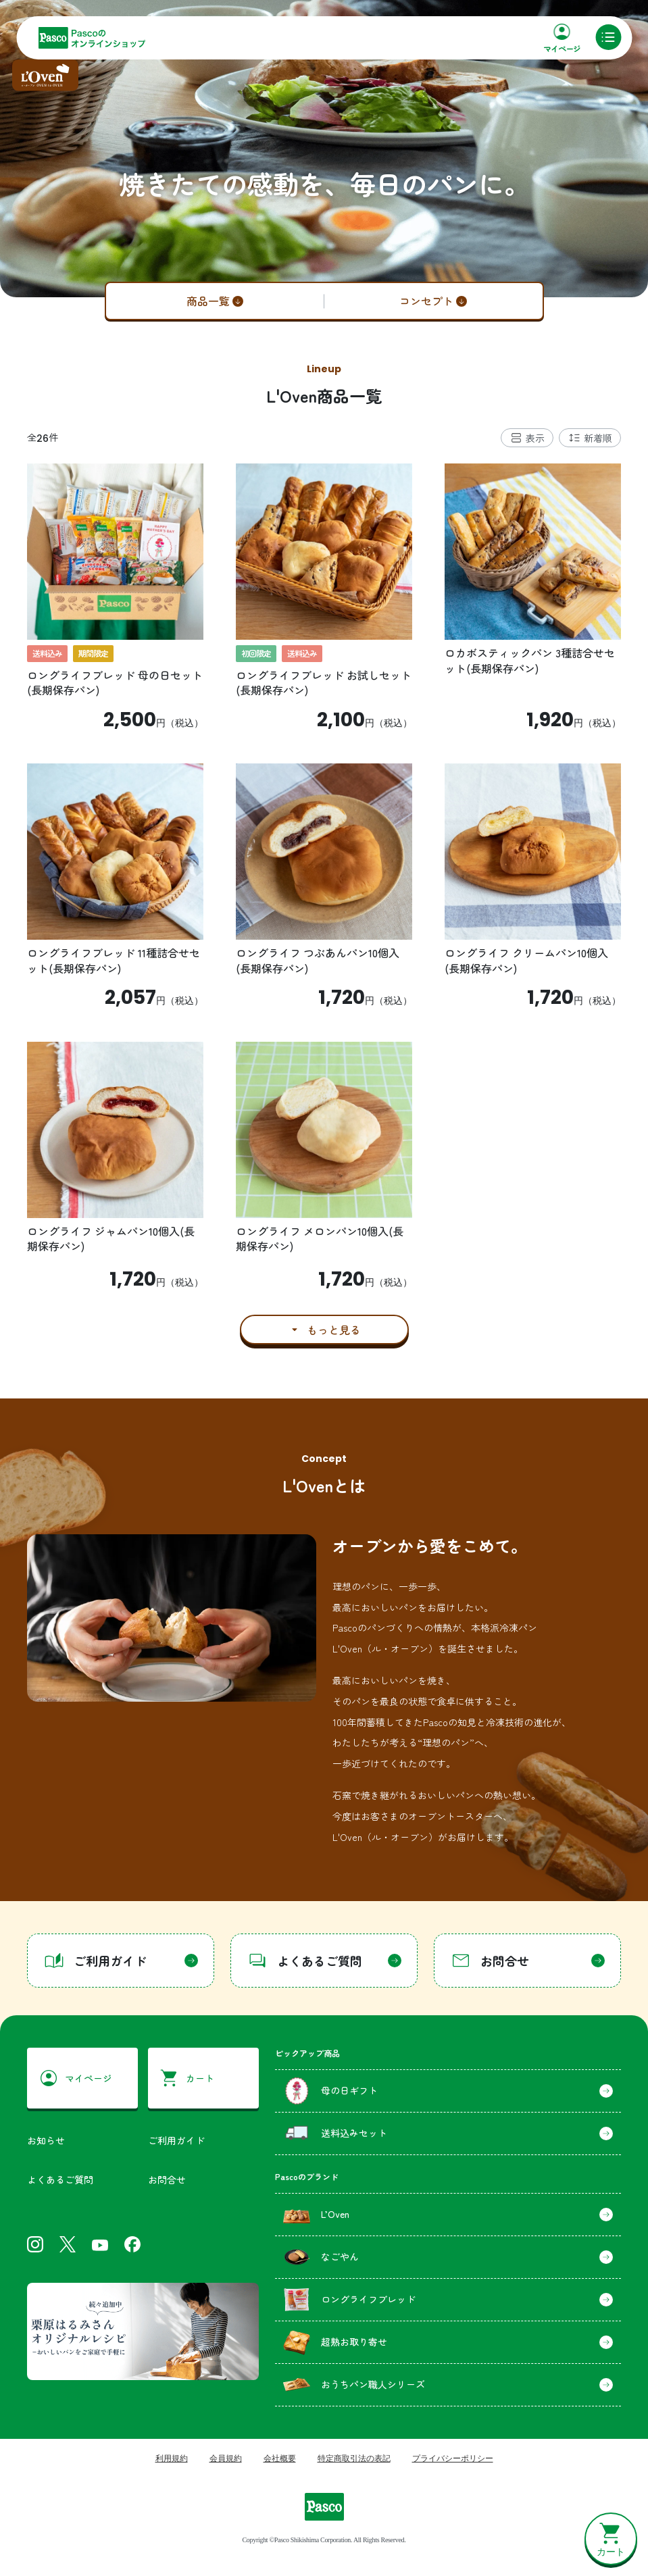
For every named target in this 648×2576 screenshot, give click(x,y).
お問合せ (167, 2179)
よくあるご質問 (60, 2179)
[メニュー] (608, 37)
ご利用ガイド (176, 2140)
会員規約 (225, 2458)
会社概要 (280, 2458)
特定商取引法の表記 (354, 2458)
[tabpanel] (324, 903)
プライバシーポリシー (452, 2458)
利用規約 (171, 2458)
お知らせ (46, 2140)
